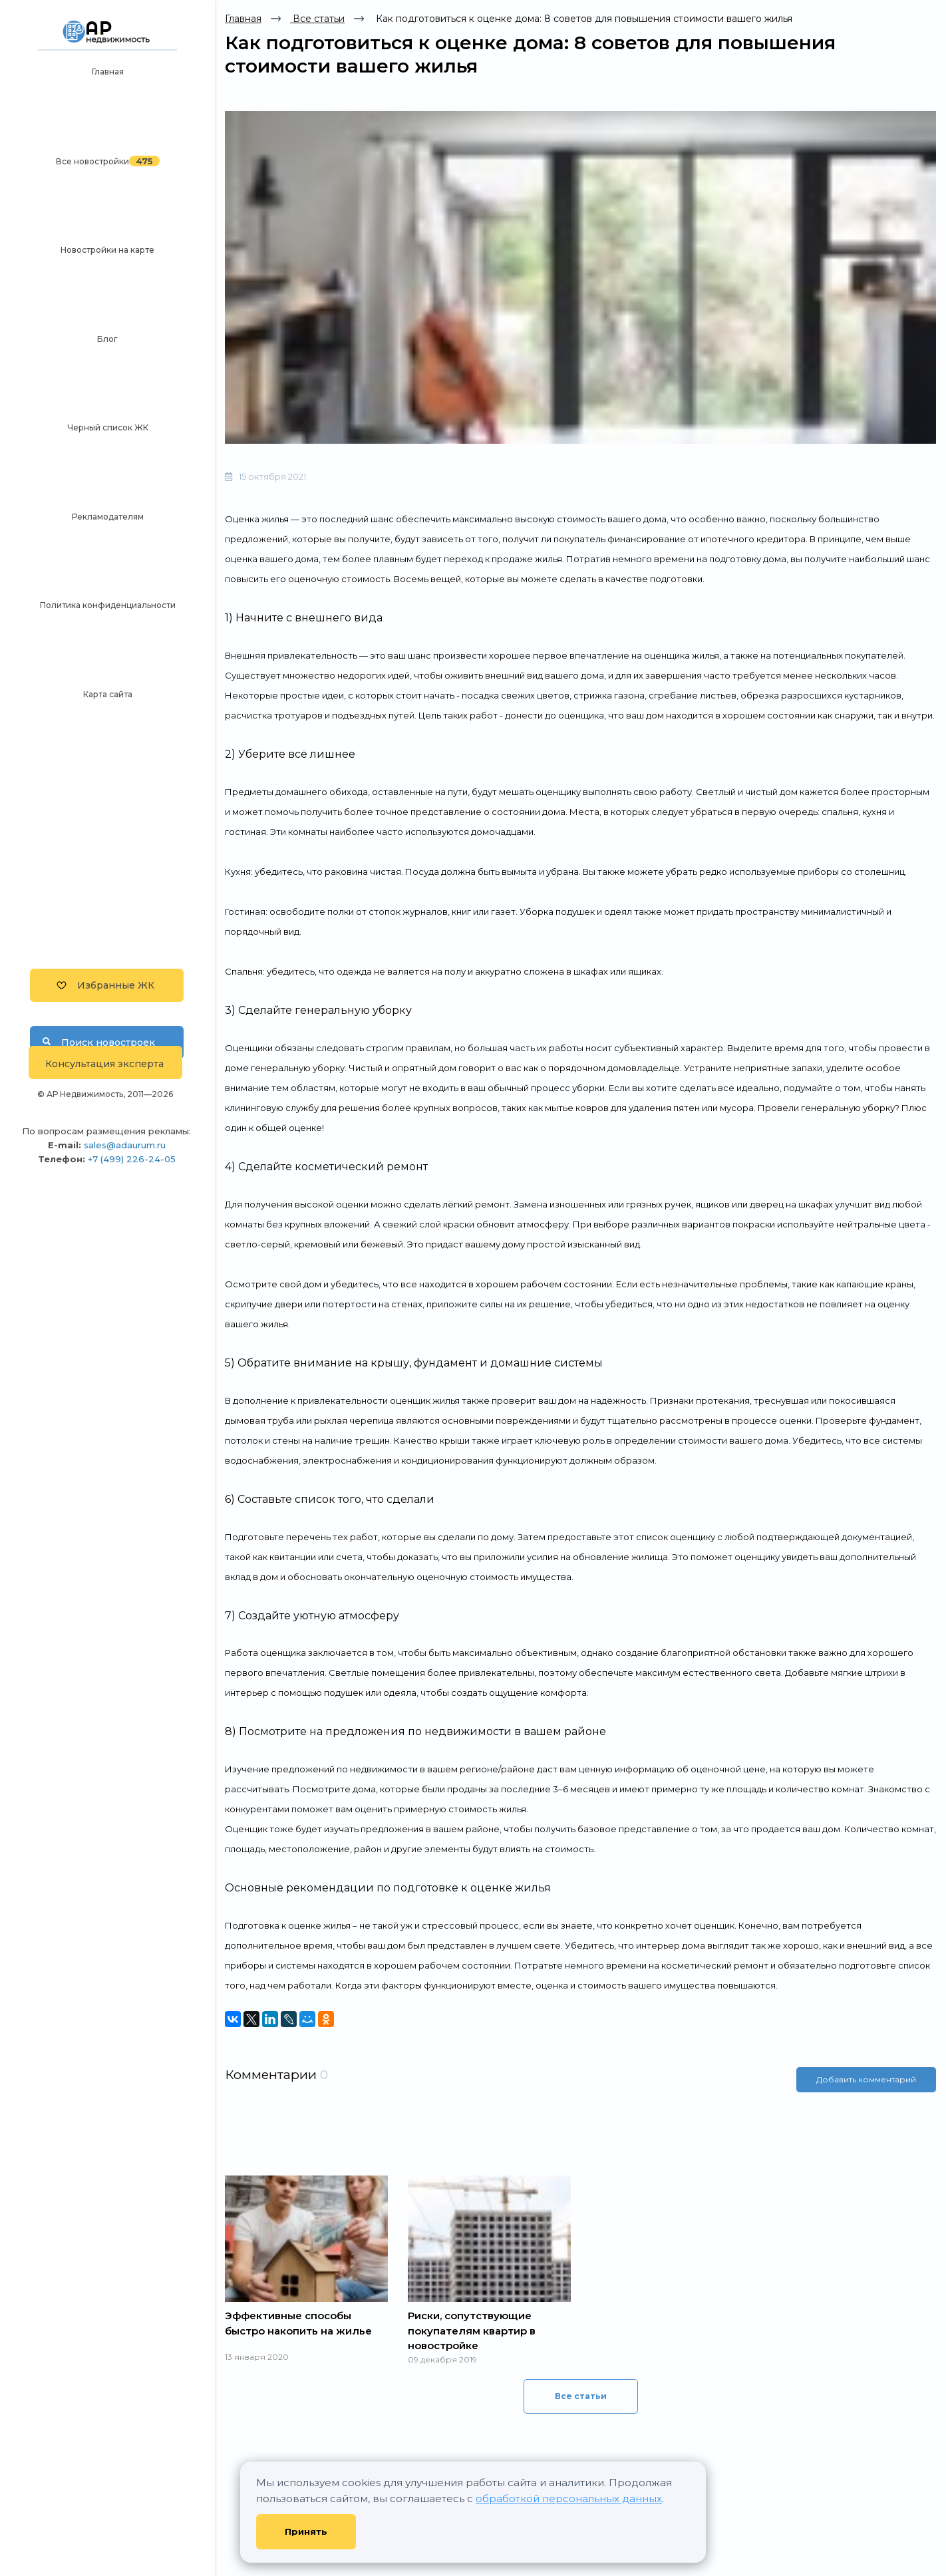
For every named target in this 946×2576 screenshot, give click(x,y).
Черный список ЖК (107, 427)
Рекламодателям (108, 517)
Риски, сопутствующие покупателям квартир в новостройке (472, 2330)
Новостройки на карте (107, 250)
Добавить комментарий (866, 2079)
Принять (306, 2531)
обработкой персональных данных (569, 2498)
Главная (108, 72)
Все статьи (317, 19)
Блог (107, 339)
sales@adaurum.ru (125, 1145)
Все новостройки (92, 161)
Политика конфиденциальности (108, 605)
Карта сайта (107, 694)
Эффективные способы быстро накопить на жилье (298, 2323)
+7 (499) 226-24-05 (132, 1159)
